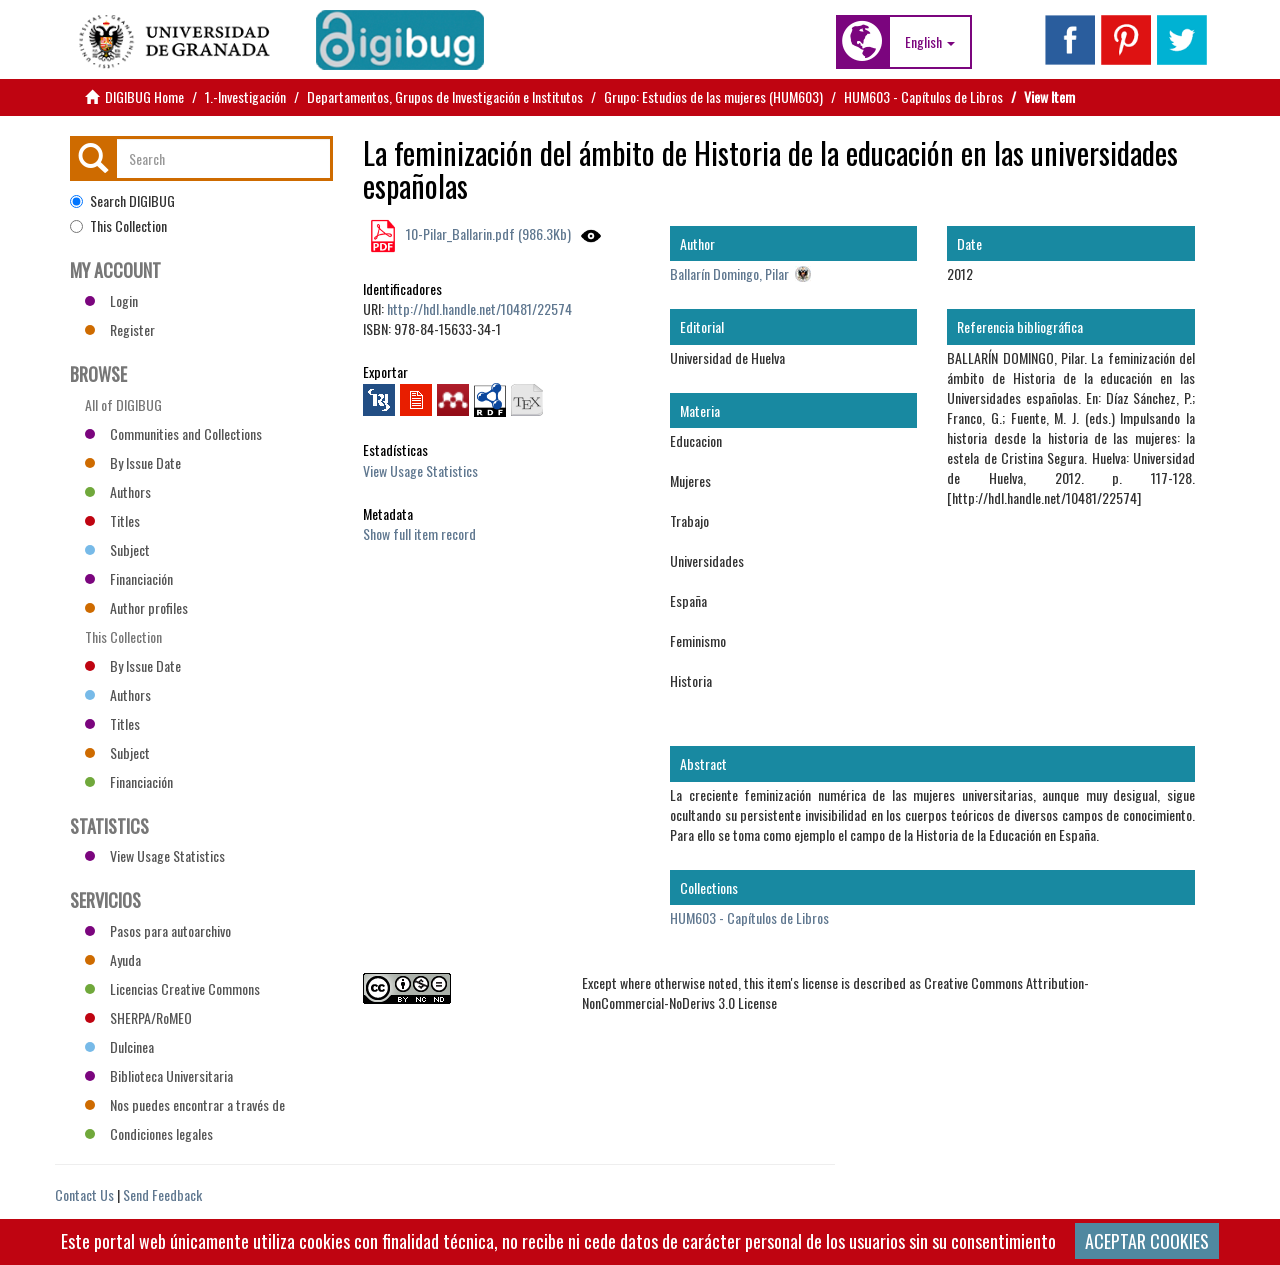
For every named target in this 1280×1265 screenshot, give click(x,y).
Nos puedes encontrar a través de (185, 1104)
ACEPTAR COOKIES (1147, 1241)
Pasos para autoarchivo (158, 930)
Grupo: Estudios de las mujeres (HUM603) (713, 96)
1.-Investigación (245, 96)
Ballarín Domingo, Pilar (729, 273)
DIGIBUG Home (144, 96)
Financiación (129, 578)
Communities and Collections (173, 433)
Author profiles (136, 607)
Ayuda (113, 959)
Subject (117, 549)
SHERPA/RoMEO (138, 1017)
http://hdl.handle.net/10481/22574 (479, 308)
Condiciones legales (149, 1133)
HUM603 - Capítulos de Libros (923, 96)
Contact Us (84, 1194)
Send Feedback (162, 1194)
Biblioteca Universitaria (159, 1075)
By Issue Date (133, 462)
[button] (930, 42)
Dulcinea (119, 1046)
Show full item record (419, 533)
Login (111, 300)
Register (120, 329)
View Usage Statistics (420, 470)
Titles (112, 520)
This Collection (118, 226)
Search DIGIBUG (122, 201)
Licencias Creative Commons (172, 988)
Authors (118, 491)
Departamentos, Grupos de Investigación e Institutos (445, 96)
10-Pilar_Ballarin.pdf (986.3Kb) (487, 233)
